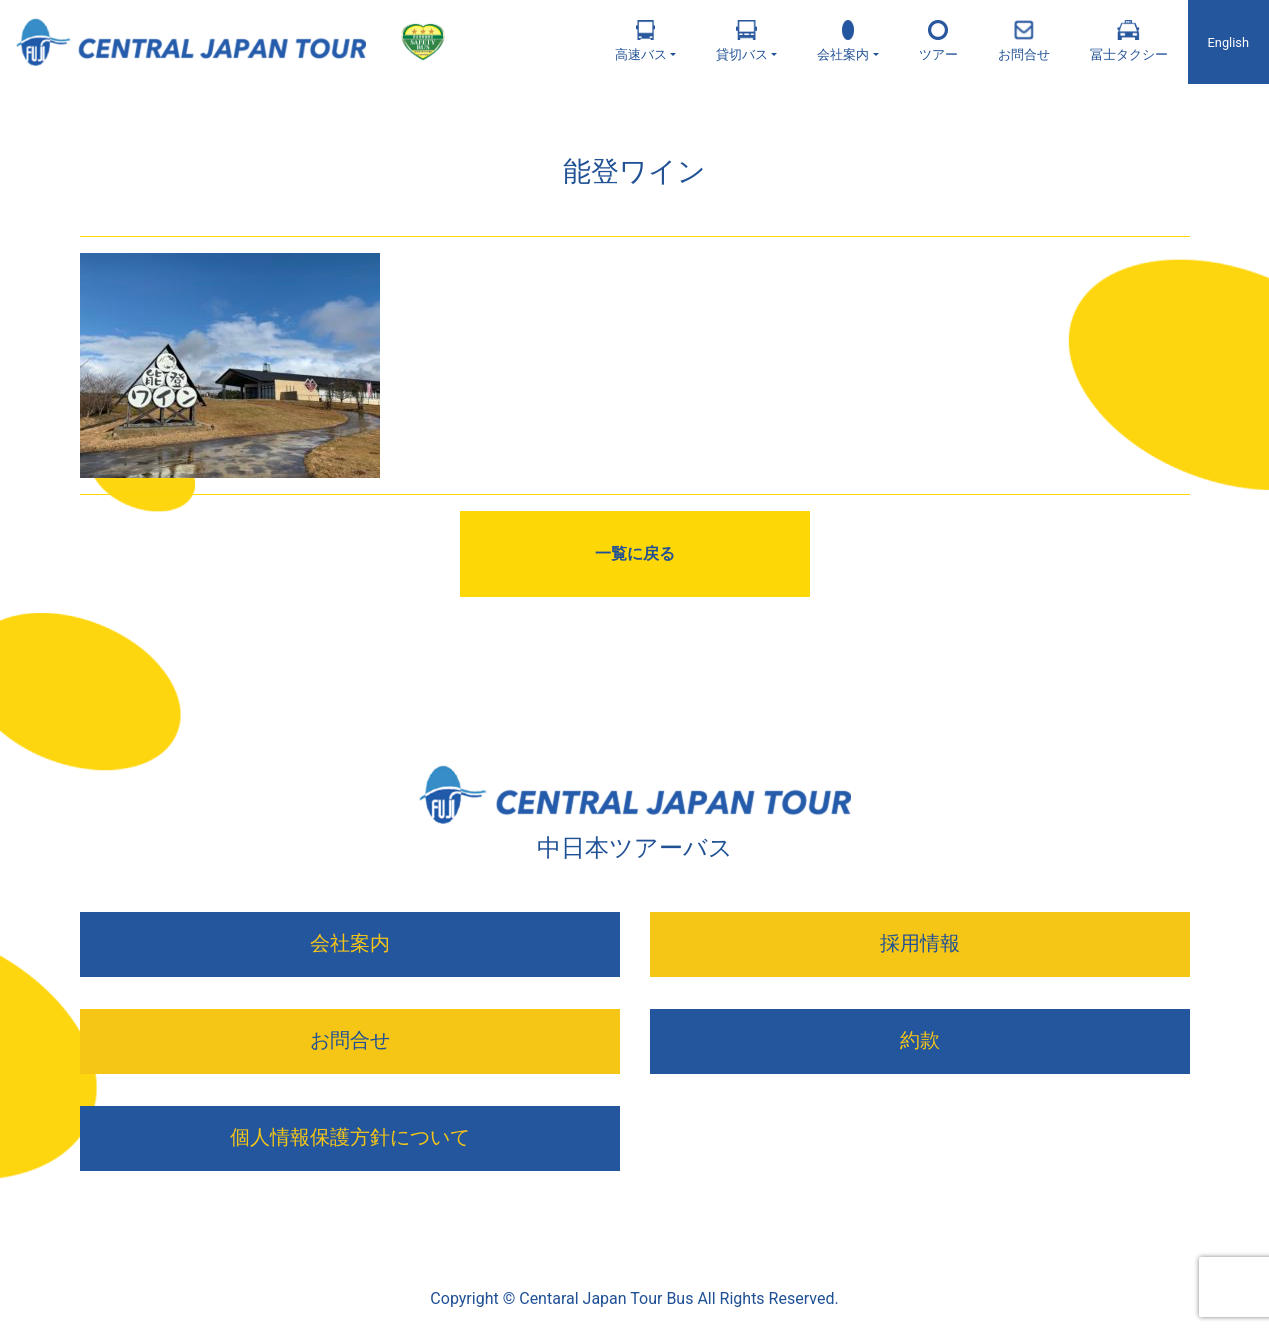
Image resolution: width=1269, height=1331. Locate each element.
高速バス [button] (641, 41)
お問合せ (1024, 41)
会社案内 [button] (843, 41)
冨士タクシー (1129, 41)
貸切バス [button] (742, 41)
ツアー (938, 41)
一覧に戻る (635, 553)
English (1228, 42)
